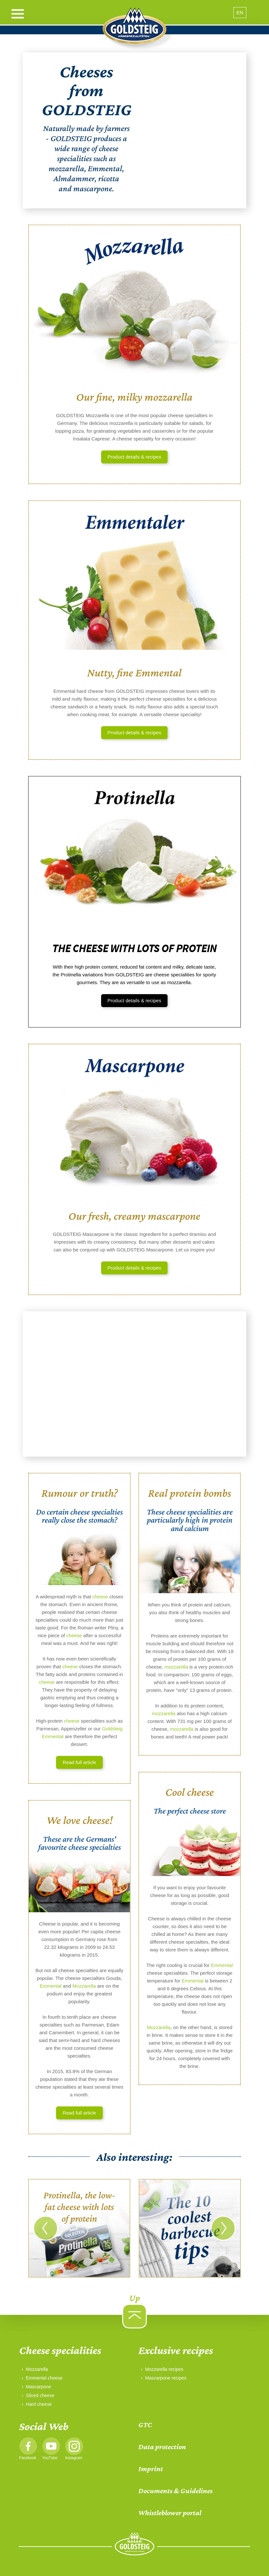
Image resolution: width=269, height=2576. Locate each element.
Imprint (150, 2469)
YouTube (49, 2458)
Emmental (51, 1986)
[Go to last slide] (45, 2228)
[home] (134, 29)
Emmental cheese (44, 2378)
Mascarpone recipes (165, 2378)
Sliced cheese (40, 2395)
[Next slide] (223, 2228)
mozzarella (176, 1667)
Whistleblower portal (169, 2513)
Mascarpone (38, 2386)
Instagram (73, 2458)
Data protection (162, 2447)
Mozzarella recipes (164, 2369)
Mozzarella (84, 1986)
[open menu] (17, 13)
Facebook (27, 2458)
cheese (100, 1596)
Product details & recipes (134, 457)
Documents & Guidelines (175, 2491)
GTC (145, 2425)
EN (240, 12)
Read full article (79, 1762)
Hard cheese (39, 2404)
